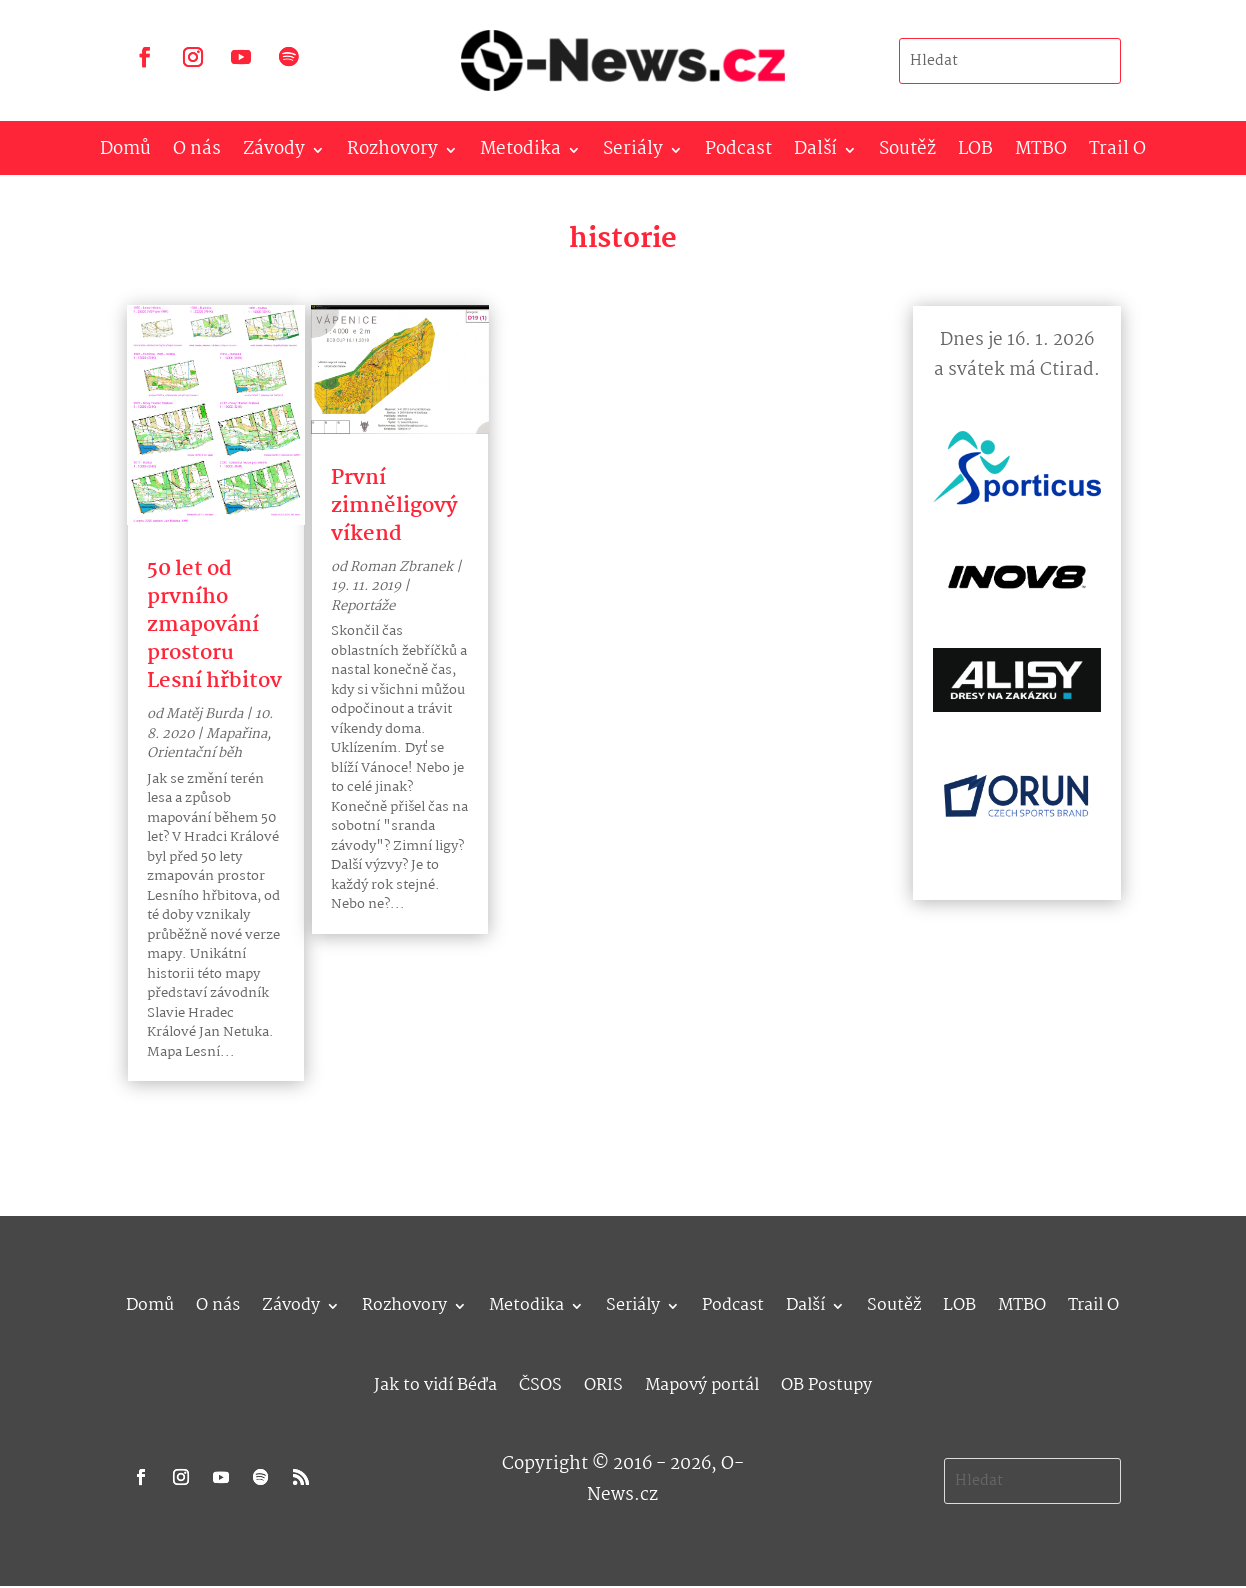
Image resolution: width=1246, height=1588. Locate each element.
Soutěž (907, 153)
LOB (975, 153)
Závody (274, 153)
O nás (197, 153)
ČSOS (540, 1382)
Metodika (520, 153)
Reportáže (363, 606)
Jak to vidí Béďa (435, 1382)
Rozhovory (392, 153)
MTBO (1041, 153)
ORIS (603, 1382)
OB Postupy (826, 1382)
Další (815, 153)
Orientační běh (194, 753)
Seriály (633, 153)
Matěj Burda (204, 714)
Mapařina (236, 734)
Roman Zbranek (401, 567)
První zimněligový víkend (394, 506)
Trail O (1117, 153)
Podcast (738, 153)
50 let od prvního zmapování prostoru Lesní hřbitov (214, 625)
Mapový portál (702, 1382)
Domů (125, 153)
